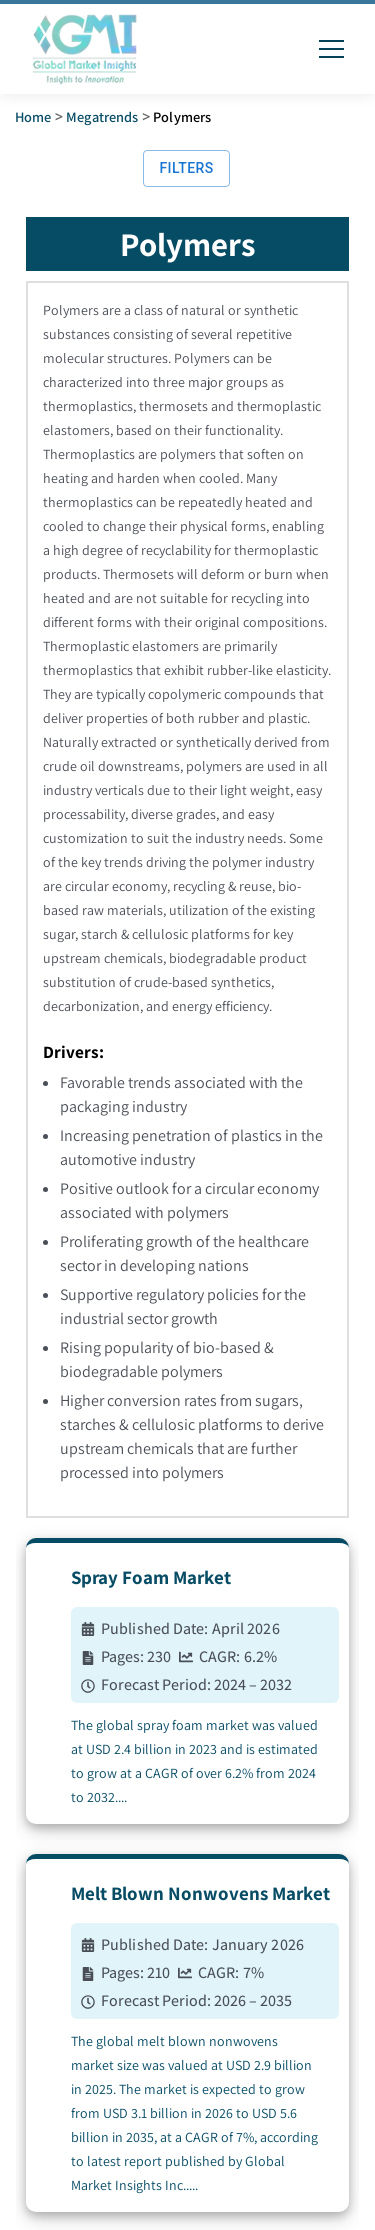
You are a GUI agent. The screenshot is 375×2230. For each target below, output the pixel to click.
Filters (186, 168)
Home (33, 116)
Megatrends (102, 116)
